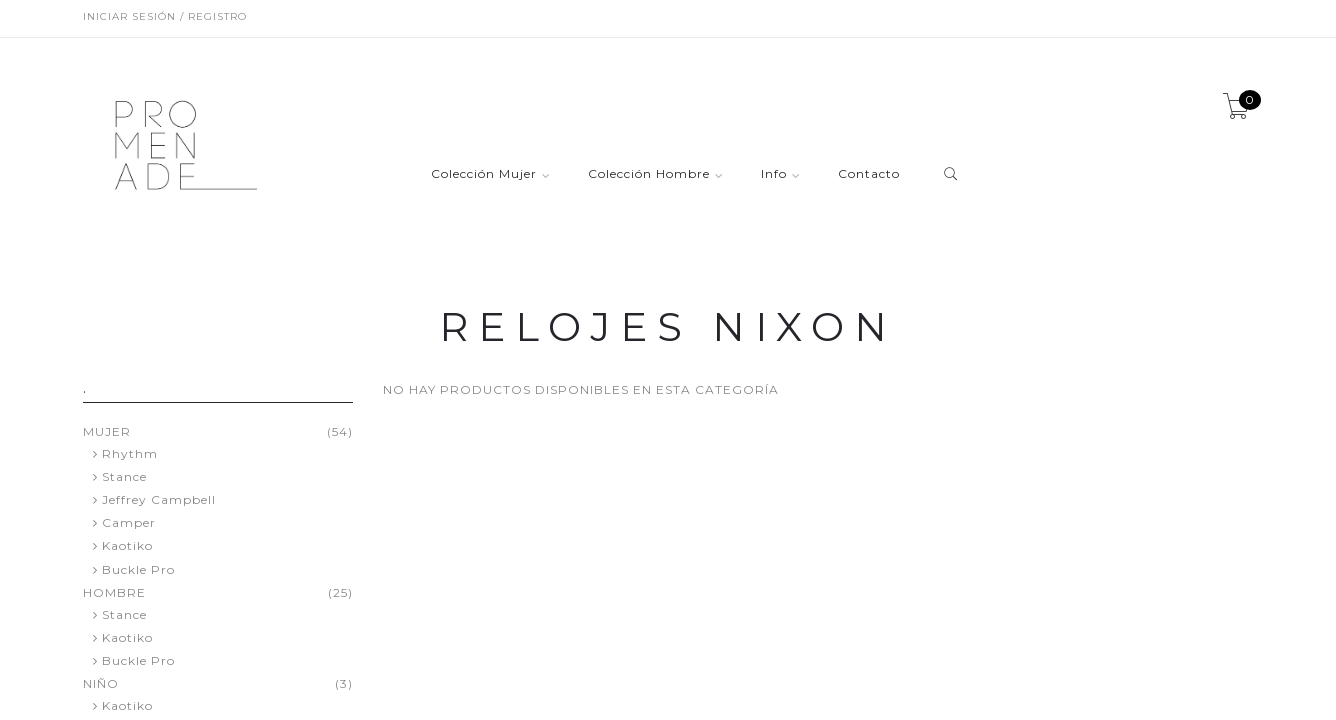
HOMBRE (114, 593)
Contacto (869, 174)
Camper (129, 522)
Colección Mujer (484, 174)
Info (774, 174)
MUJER (107, 432)
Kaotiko (127, 545)
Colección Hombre (649, 174)
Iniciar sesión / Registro (165, 16)
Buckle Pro (138, 569)
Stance (124, 476)
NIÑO (101, 684)
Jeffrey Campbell (159, 499)
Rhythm (130, 453)
